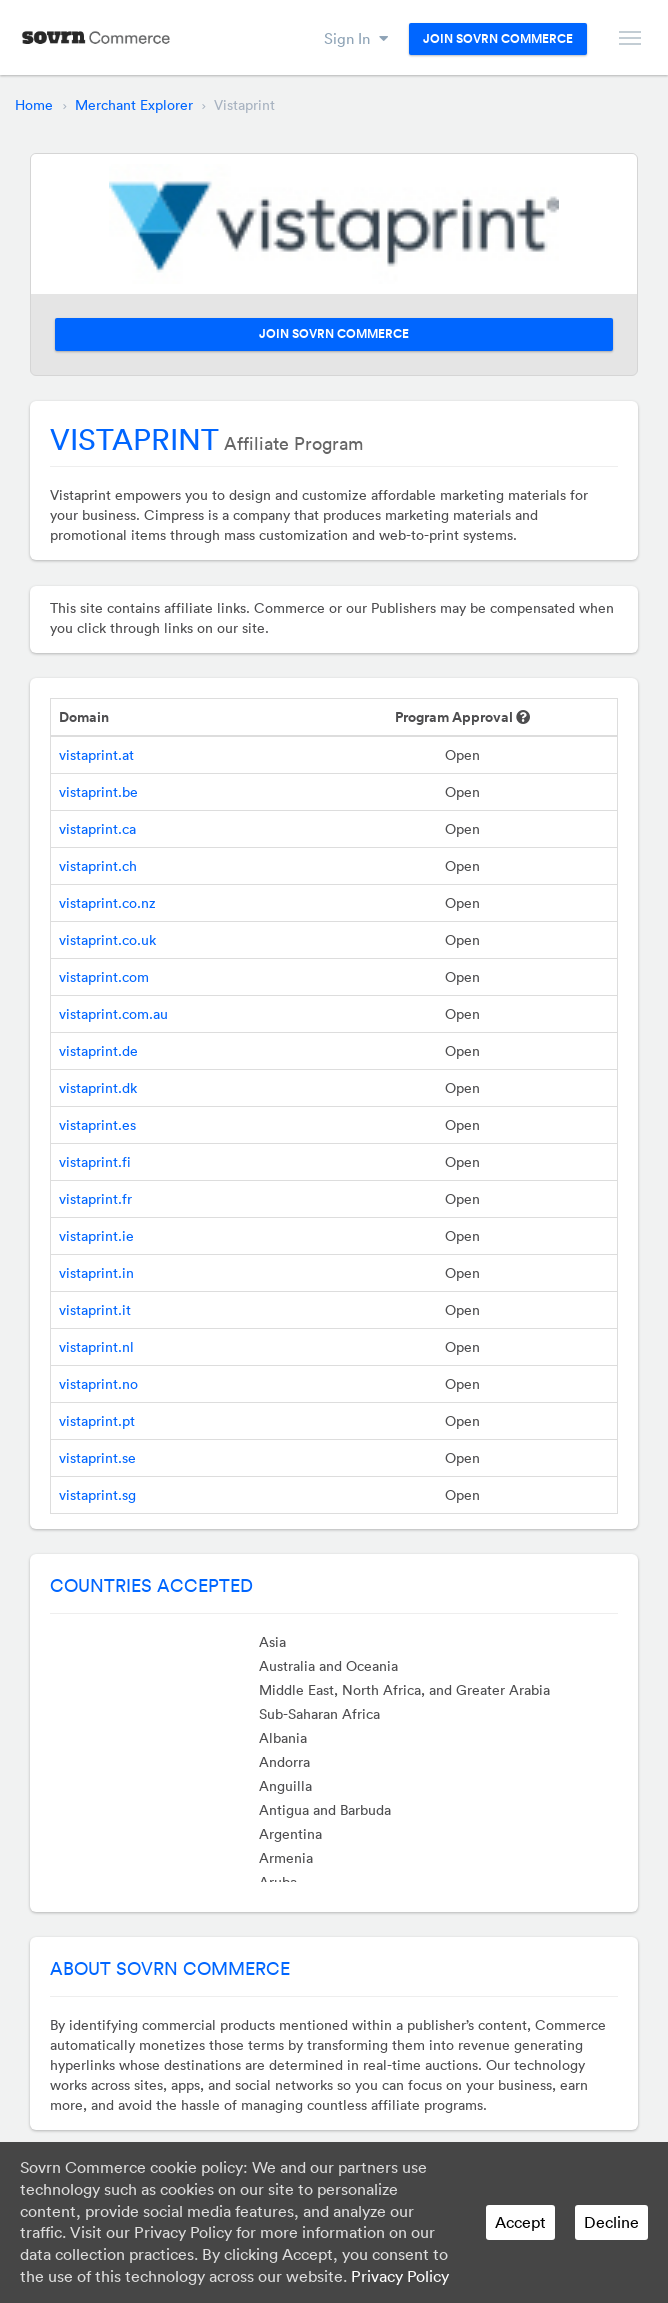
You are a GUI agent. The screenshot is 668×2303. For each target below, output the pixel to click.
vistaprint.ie (96, 1236)
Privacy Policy (400, 2276)
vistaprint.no (98, 1384)
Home (34, 105)
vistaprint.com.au (113, 1014)
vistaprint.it (95, 1310)
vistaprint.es (97, 1125)
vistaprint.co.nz (107, 903)
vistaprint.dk (98, 1088)
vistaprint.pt (97, 1421)
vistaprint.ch (98, 866)
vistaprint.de (98, 1051)
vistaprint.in (96, 1273)
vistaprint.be (98, 792)
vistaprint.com (104, 977)
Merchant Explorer (134, 105)
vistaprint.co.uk (107, 940)
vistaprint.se (97, 1458)
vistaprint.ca (97, 829)
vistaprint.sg (97, 1495)
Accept (520, 2222)
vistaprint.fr (95, 1199)
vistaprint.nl (96, 1347)
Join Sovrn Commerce (498, 39)
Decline (611, 2222)
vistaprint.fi (95, 1162)
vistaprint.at (96, 755)
